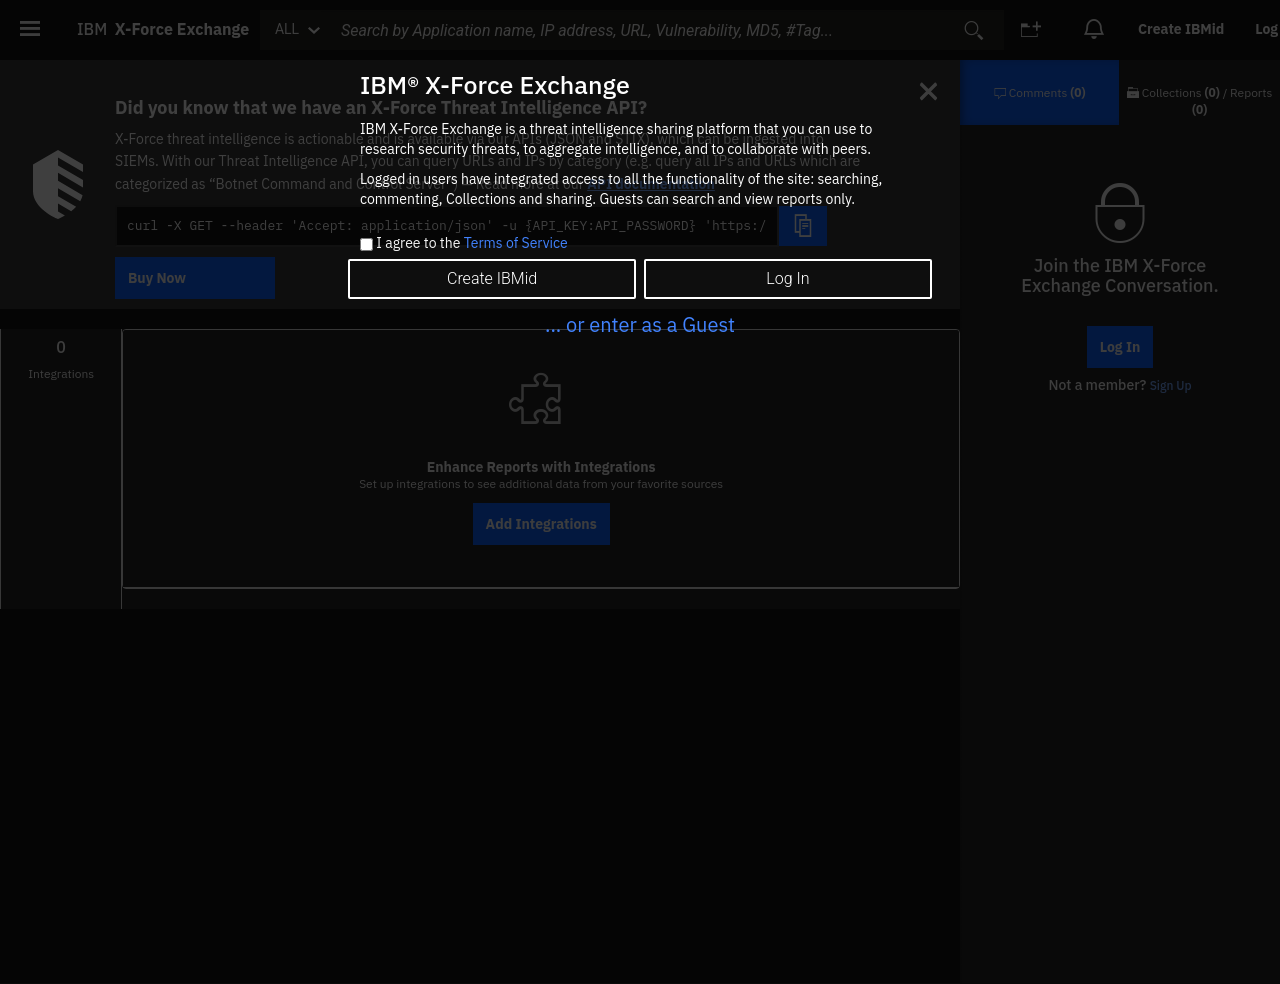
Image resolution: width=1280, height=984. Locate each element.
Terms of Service (516, 243)
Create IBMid (492, 278)
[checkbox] (366, 244)
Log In (787, 278)
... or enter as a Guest (640, 324)
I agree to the (471, 244)
